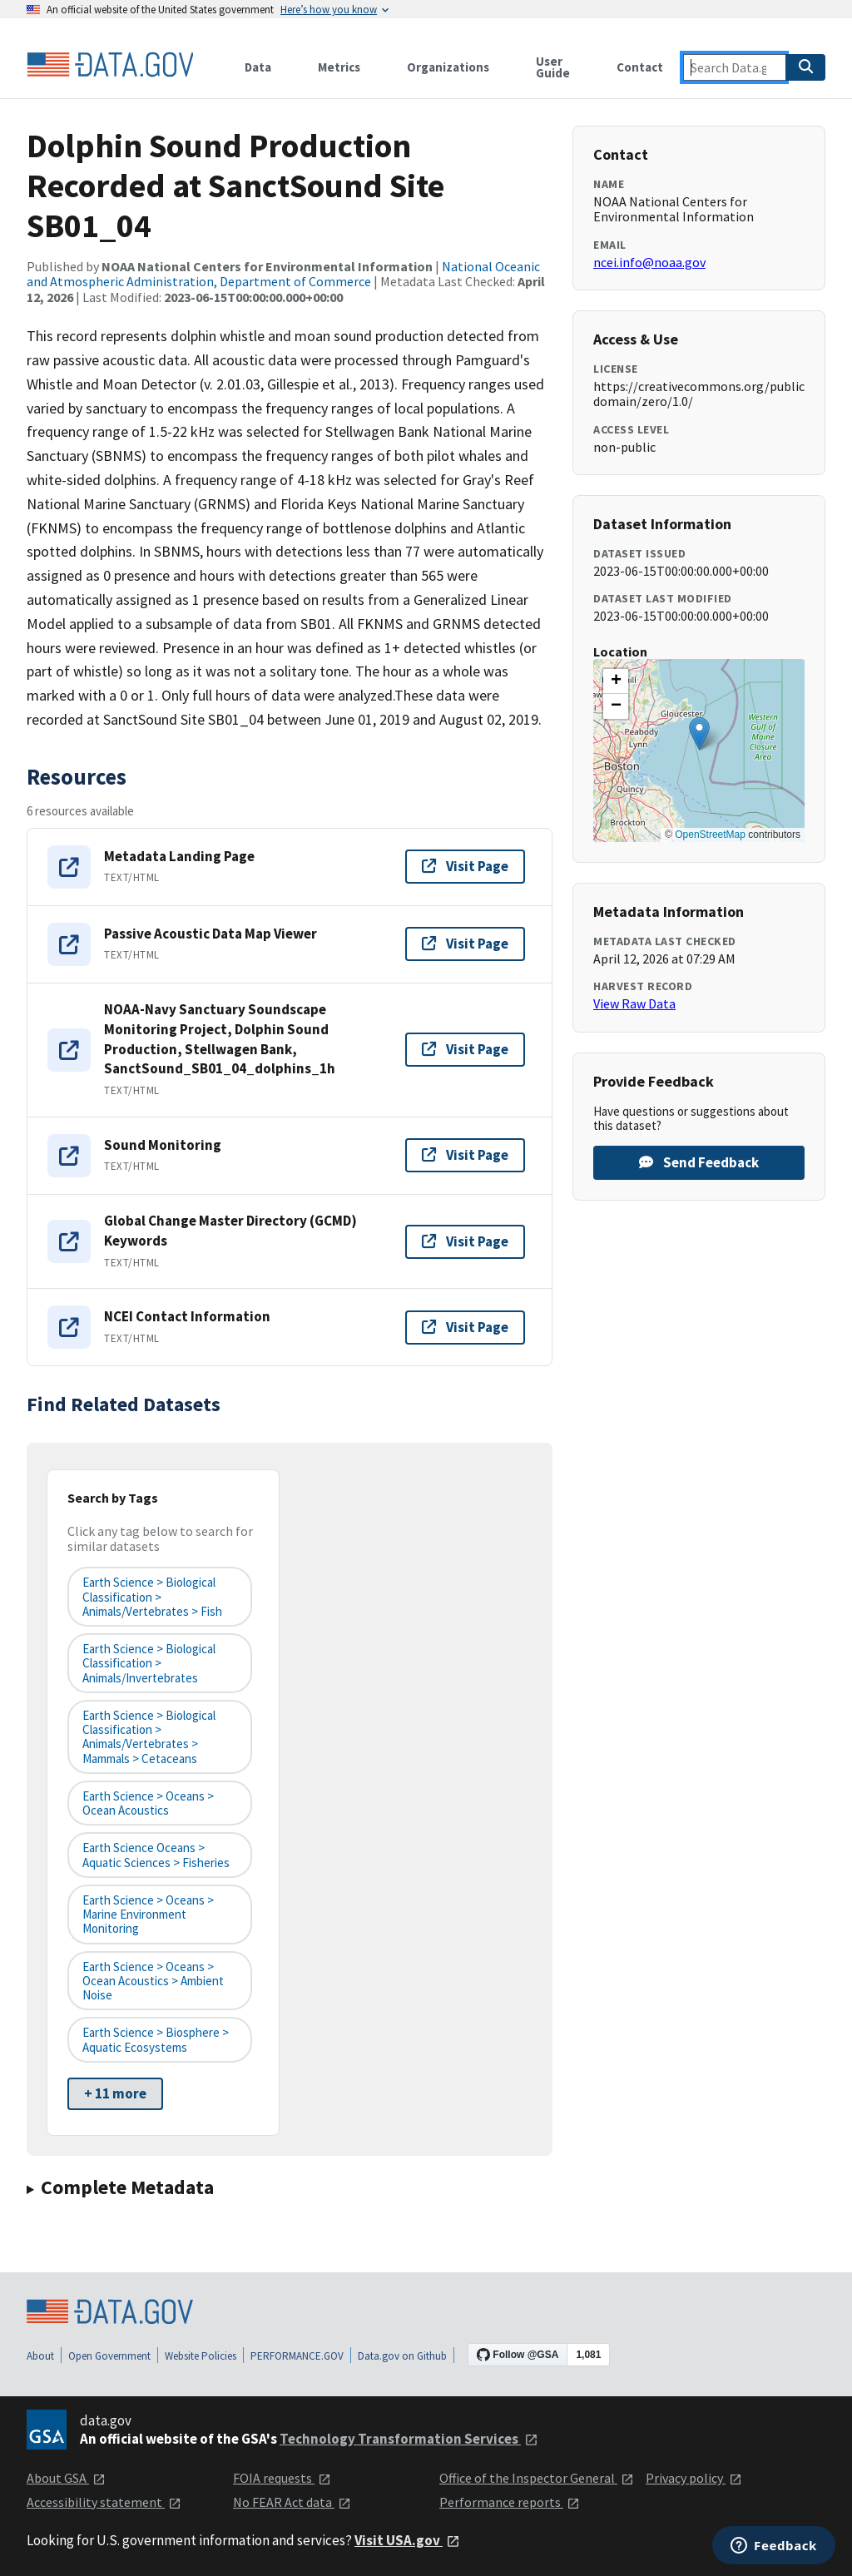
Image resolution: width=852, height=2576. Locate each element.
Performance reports (509, 2502)
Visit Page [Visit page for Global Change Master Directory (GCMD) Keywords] (465, 1241)
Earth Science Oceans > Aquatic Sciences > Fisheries (156, 1855)
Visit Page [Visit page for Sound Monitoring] (465, 1155)
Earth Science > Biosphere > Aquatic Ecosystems (155, 2039)
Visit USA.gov (407, 2540)
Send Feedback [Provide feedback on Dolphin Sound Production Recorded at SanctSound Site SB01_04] (699, 1162)
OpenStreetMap (710, 834)
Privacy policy (694, 2477)
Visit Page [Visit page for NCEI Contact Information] (465, 1327)
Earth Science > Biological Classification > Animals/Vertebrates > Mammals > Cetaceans (148, 1736)
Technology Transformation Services (409, 2439)
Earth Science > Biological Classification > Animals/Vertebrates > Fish (152, 1596)
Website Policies (200, 2356)
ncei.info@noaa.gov (649, 262)
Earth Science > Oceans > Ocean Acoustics (148, 1803)
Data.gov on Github (402, 2356)
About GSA (66, 2477)
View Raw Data (634, 1003)
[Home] (110, 65)
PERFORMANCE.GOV (297, 2356)
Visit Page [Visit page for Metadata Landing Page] (465, 866)
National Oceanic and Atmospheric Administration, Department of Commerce (283, 274)
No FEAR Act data (292, 2502)
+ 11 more (115, 2093)
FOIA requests (282, 2477)
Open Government (109, 2356)
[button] (699, 733)
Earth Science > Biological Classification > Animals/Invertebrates (148, 1663)
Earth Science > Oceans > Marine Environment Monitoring (148, 1914)
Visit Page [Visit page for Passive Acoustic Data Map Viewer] (465, 943)
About (40, 2356)
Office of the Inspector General (536, 2477)
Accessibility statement (104, 2502)
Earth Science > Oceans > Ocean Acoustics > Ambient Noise (153, 1981)
